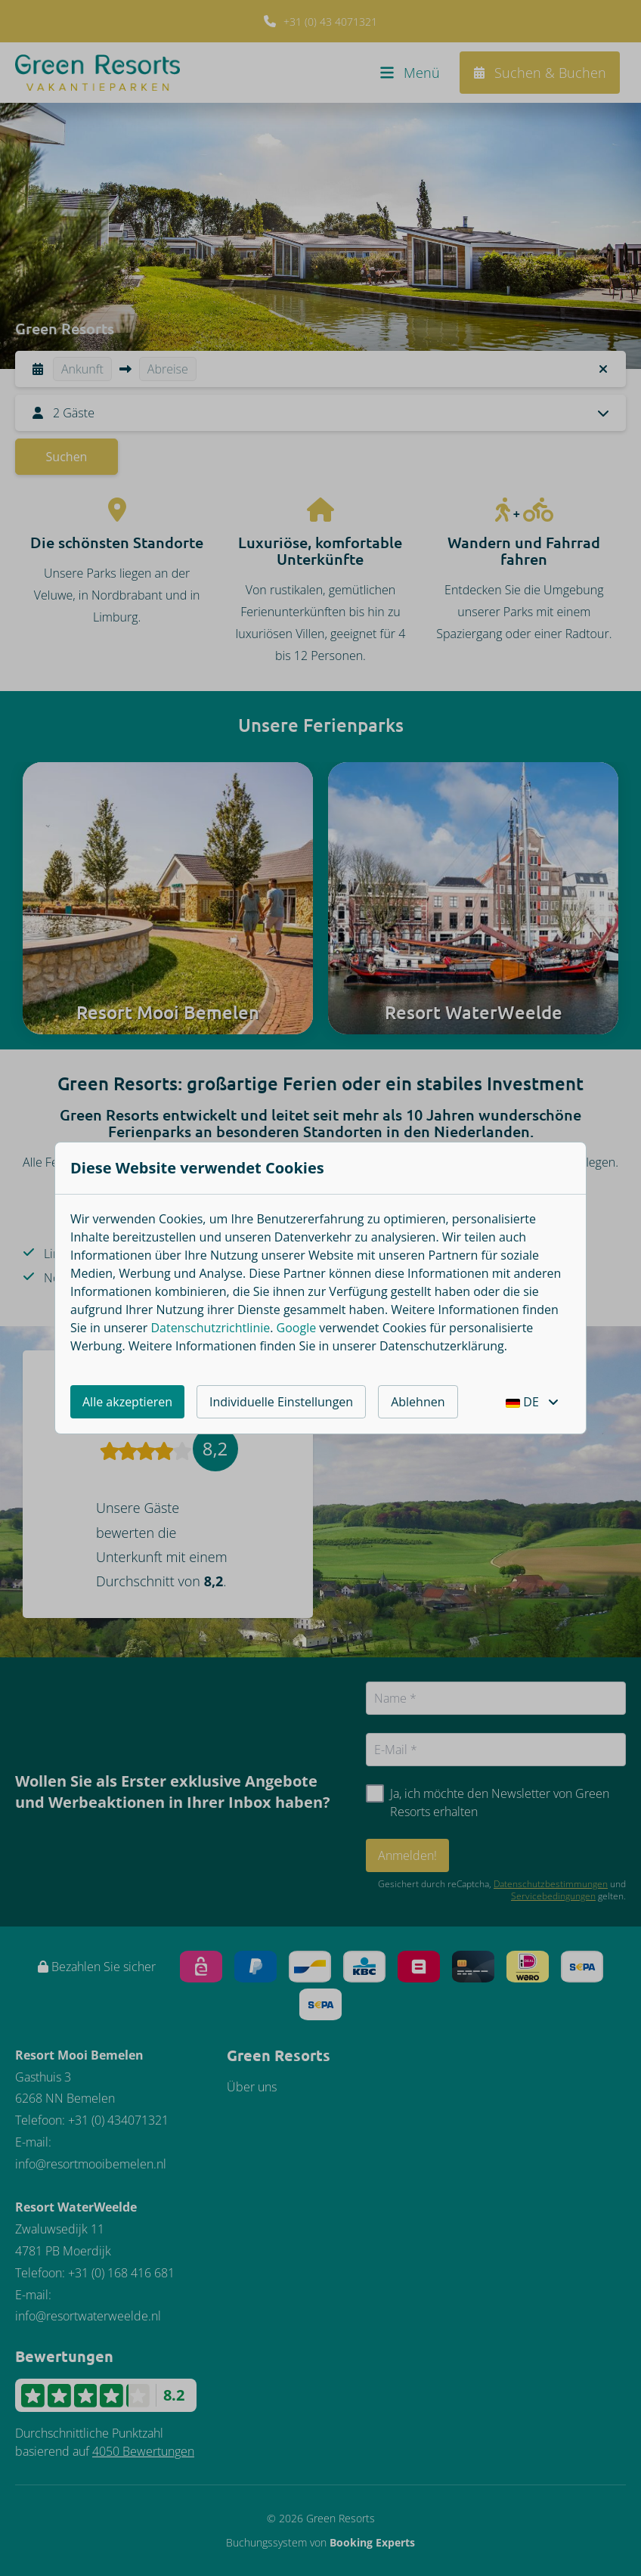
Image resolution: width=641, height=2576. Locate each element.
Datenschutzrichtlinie (210, 1327)
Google (297, 1327)
